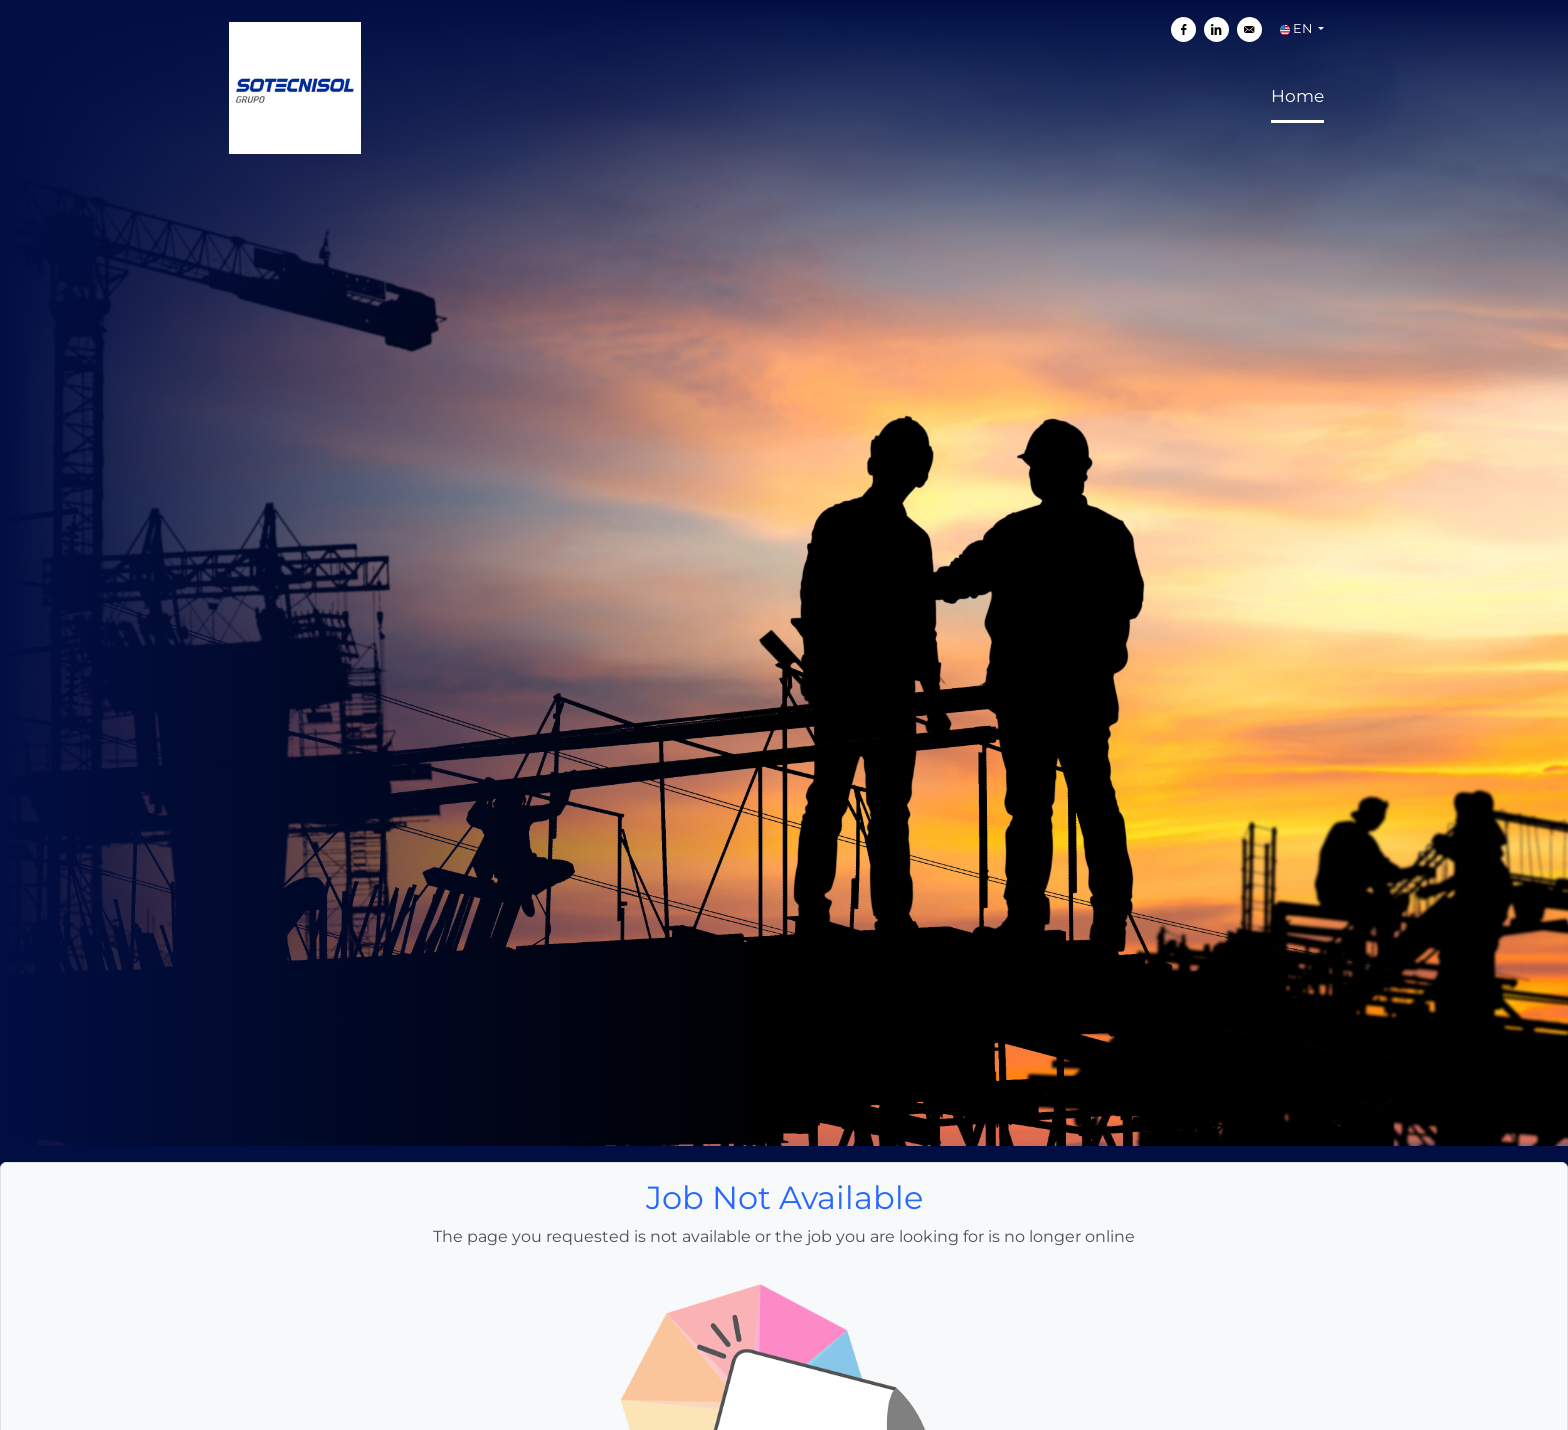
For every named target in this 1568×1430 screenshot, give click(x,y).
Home (1297, 24)
